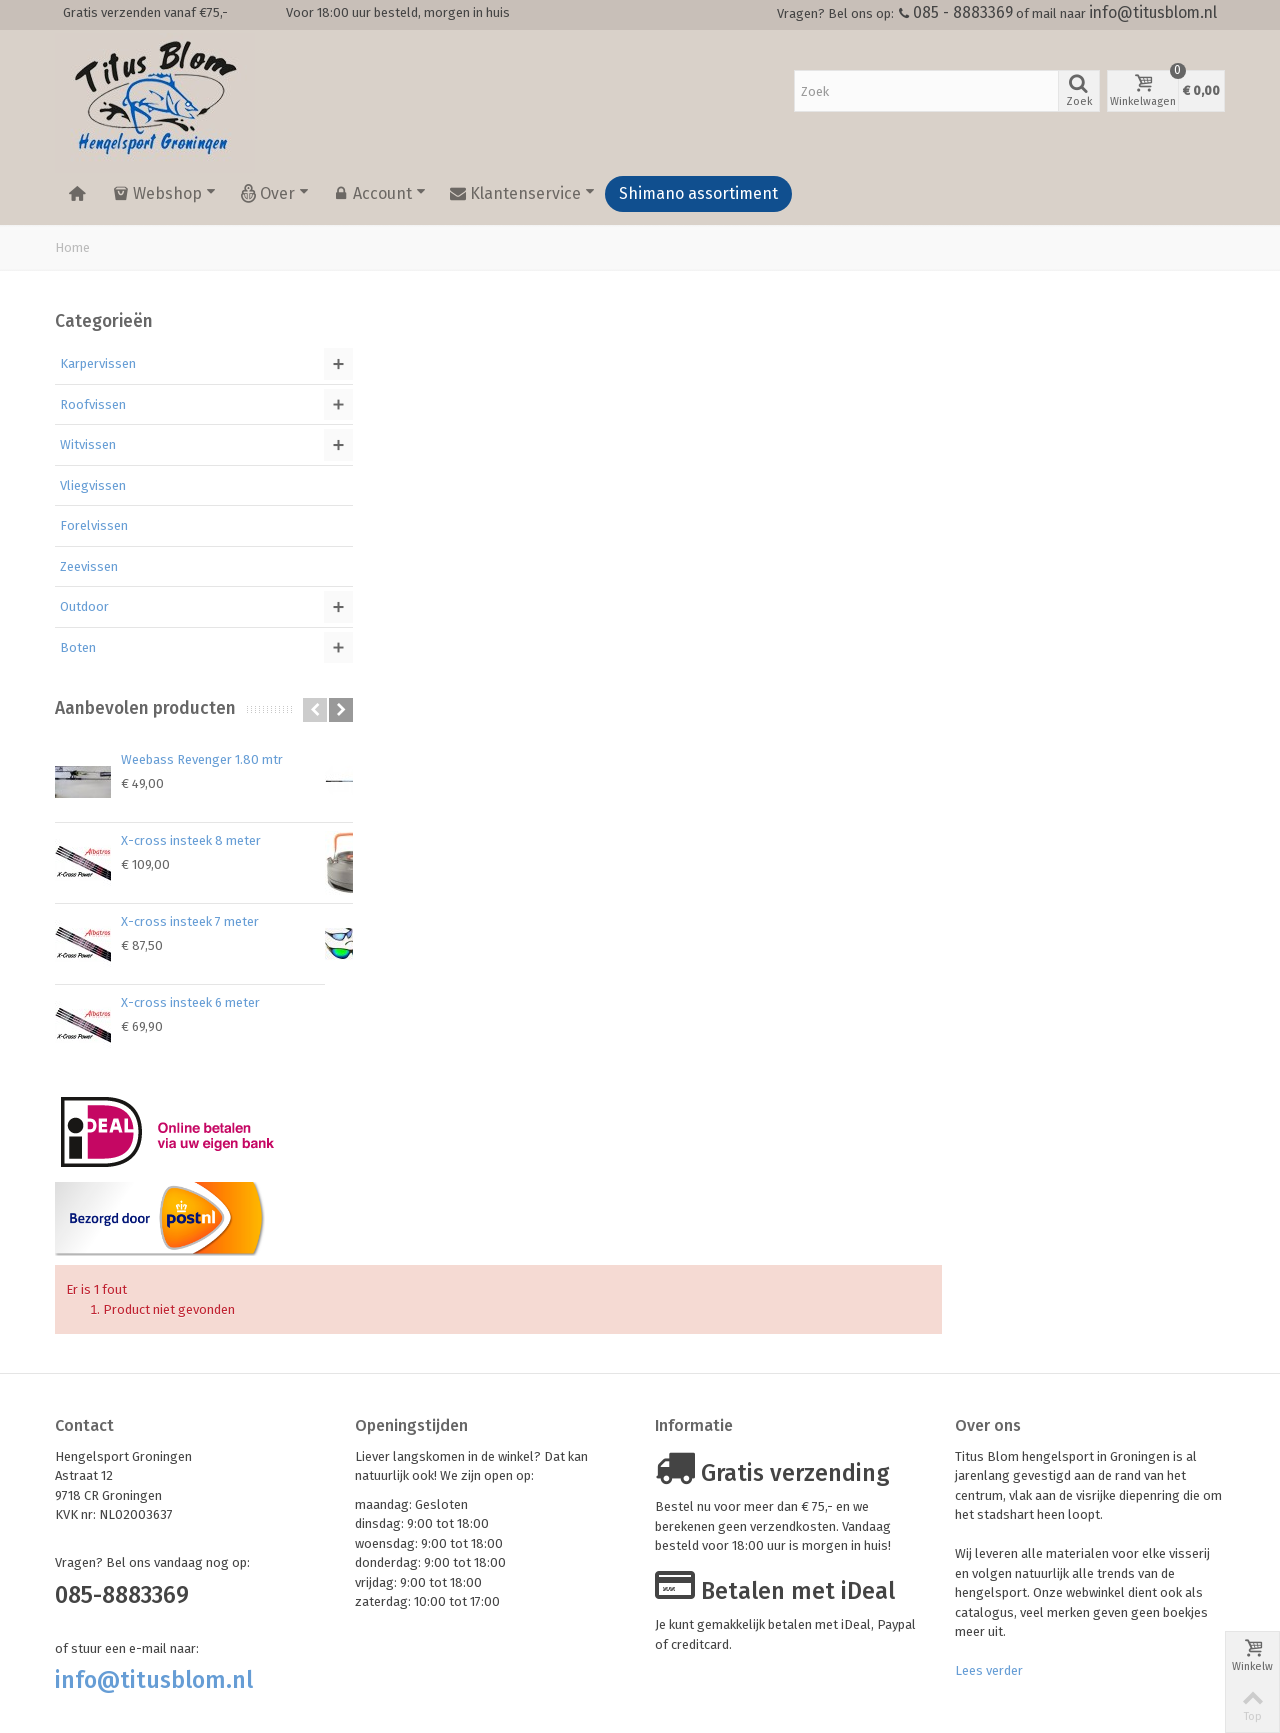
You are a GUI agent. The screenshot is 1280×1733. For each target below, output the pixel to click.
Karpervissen (98, 363)
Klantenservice (522, 194)
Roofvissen (93, 404)
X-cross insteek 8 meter (191, 840)
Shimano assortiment (698, 193)
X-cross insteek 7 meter (190, 921)
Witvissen (88, 444)
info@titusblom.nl (1153, 12)
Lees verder (989, 1588)
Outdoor (84, 606)
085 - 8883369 (963, 12)
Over (274, 194)
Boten (78, 647)
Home (72, 247)
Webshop (164, 194)
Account (379, 194)
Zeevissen (89, 566)
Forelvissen (94, 525)
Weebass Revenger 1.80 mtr (202, 759)
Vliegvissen (93, 485)
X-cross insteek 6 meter (190, 1002)
